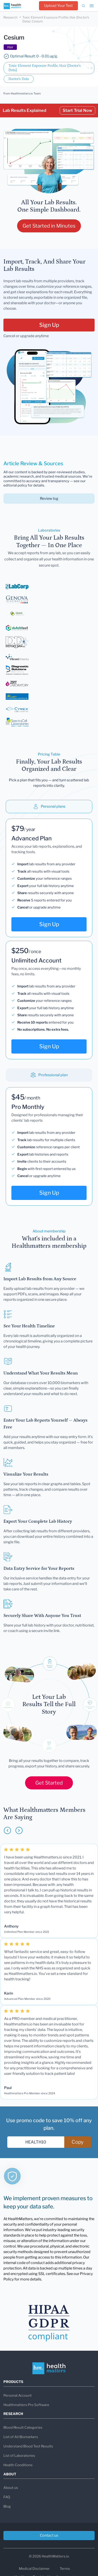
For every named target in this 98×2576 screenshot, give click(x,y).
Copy (78, 2142)
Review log (49, 498)
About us (10, 2488)
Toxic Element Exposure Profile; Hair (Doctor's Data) (44, 68)
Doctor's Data (18, 79)
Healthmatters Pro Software (26, 2405)
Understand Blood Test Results (28, 2446)
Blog (7, 2506)
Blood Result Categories (22, 2427)
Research (10, 17)
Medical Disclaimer (34, 2569)
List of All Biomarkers (20, 2437)
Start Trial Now (77, 110)
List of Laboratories (19, 2456)
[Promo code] (35, 2142)
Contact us (49, 2535)
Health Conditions (18, 2465)
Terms (65, 2569)
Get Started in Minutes (49, 226)
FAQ (6, 2497)
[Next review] (19, 1830)
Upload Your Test (58, 5)
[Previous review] (7, 1830)
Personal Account (17, 2395)
